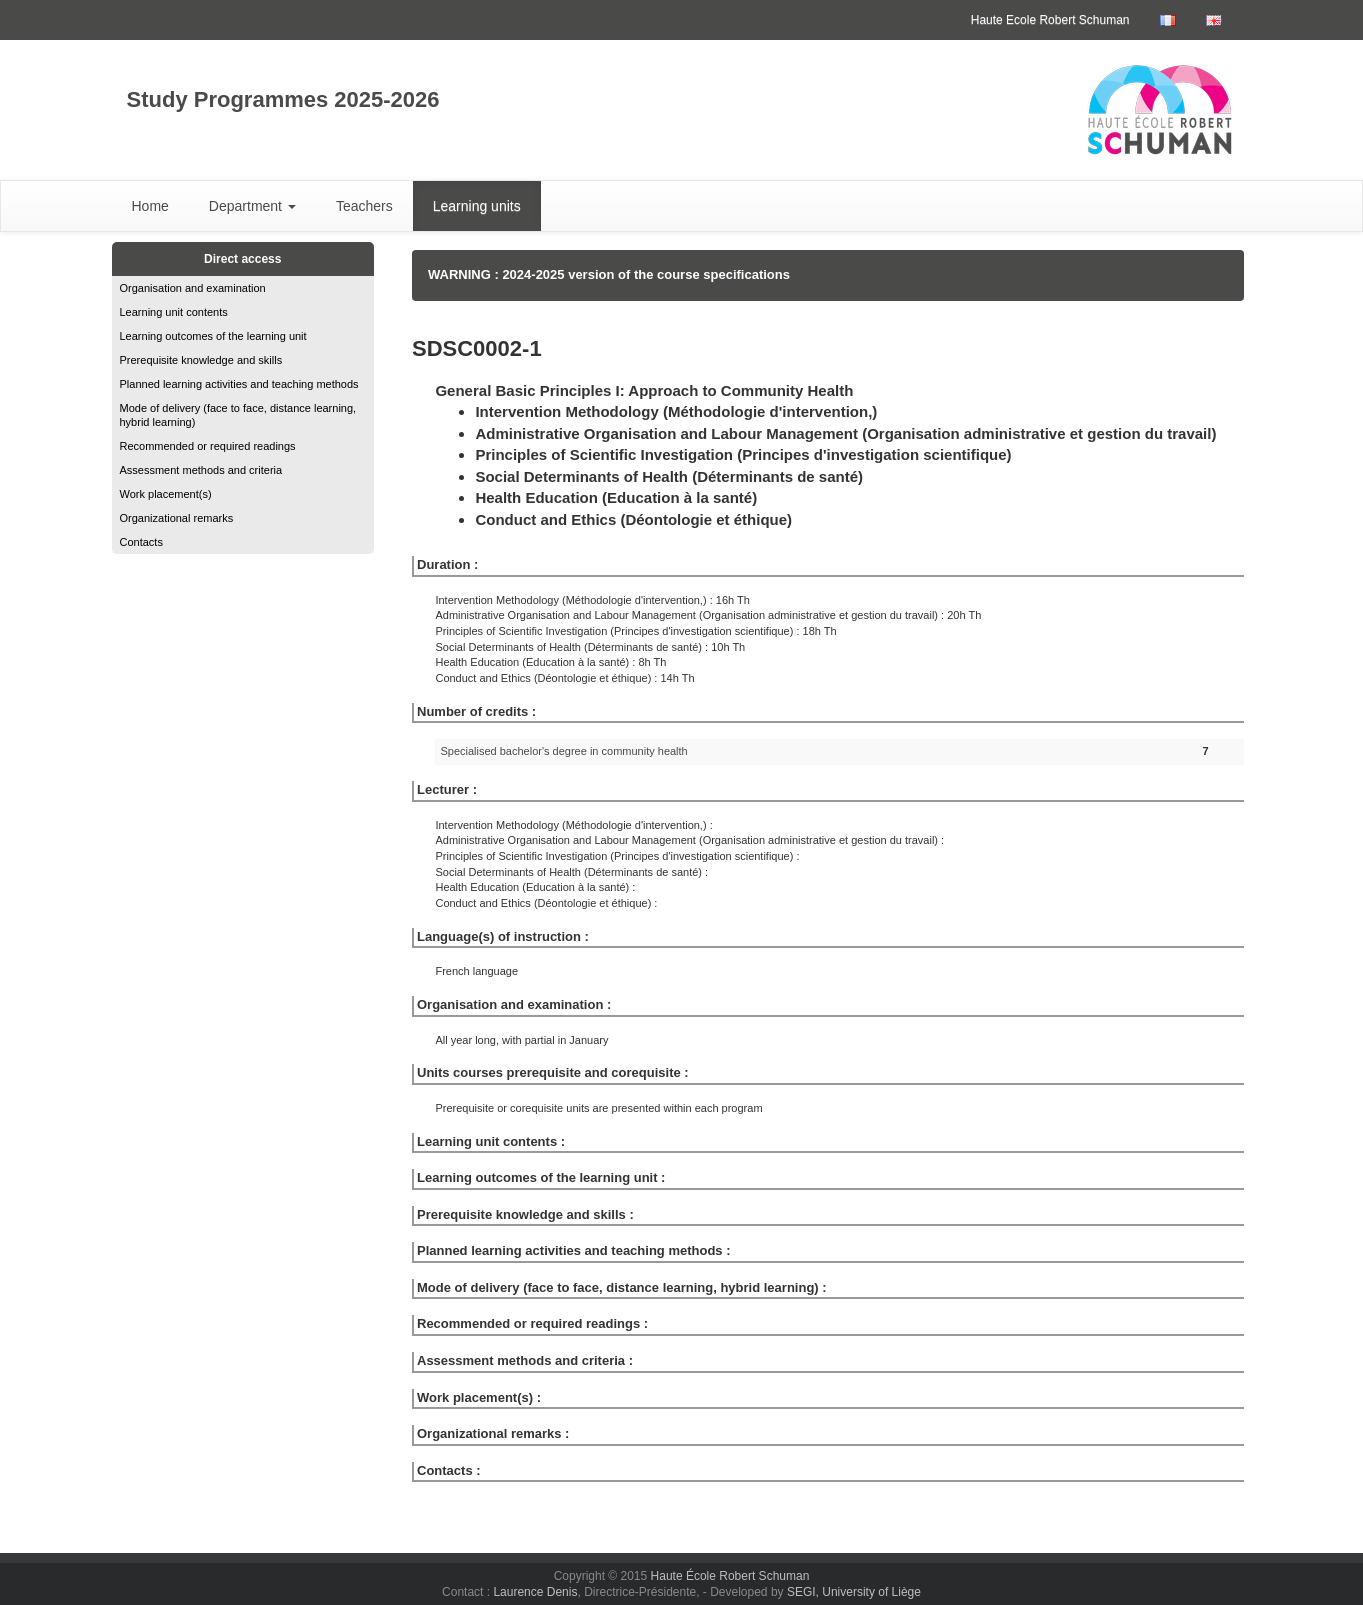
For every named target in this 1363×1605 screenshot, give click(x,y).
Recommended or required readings (208, 446)
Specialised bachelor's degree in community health (563, 751)
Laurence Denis (535, 1592)
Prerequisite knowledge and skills (201, 360)
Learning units (477, 206)
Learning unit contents (174, 312)
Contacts (141, 542)
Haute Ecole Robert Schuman (1050, 20)
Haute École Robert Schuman (730, 1576)
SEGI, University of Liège (854, 1592)
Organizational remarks (177, 518)
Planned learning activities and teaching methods (239, 384)
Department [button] (252, 206)
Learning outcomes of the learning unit (213, 336)
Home (150, 206)
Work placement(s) (166, 494)
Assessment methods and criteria (201, 470)
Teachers (364, 206)
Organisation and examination (193, 288)
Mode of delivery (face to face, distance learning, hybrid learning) (238, 415)
